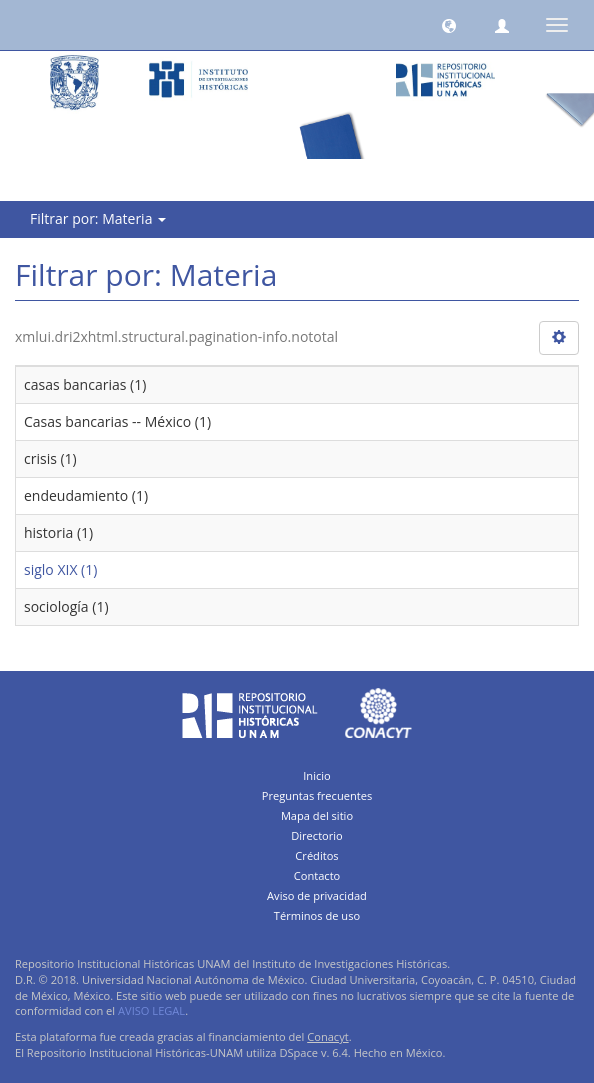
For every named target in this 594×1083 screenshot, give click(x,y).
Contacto (317, 875)
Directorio (317, 835)
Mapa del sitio (317, 815)
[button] (449, 25)
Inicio (317, 775)
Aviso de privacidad (317, 895)
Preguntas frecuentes (317, 795)
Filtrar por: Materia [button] (98, 218)
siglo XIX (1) (60, 569)
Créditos (316, 855)
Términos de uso (317, 915)
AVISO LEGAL (151, 1010)
